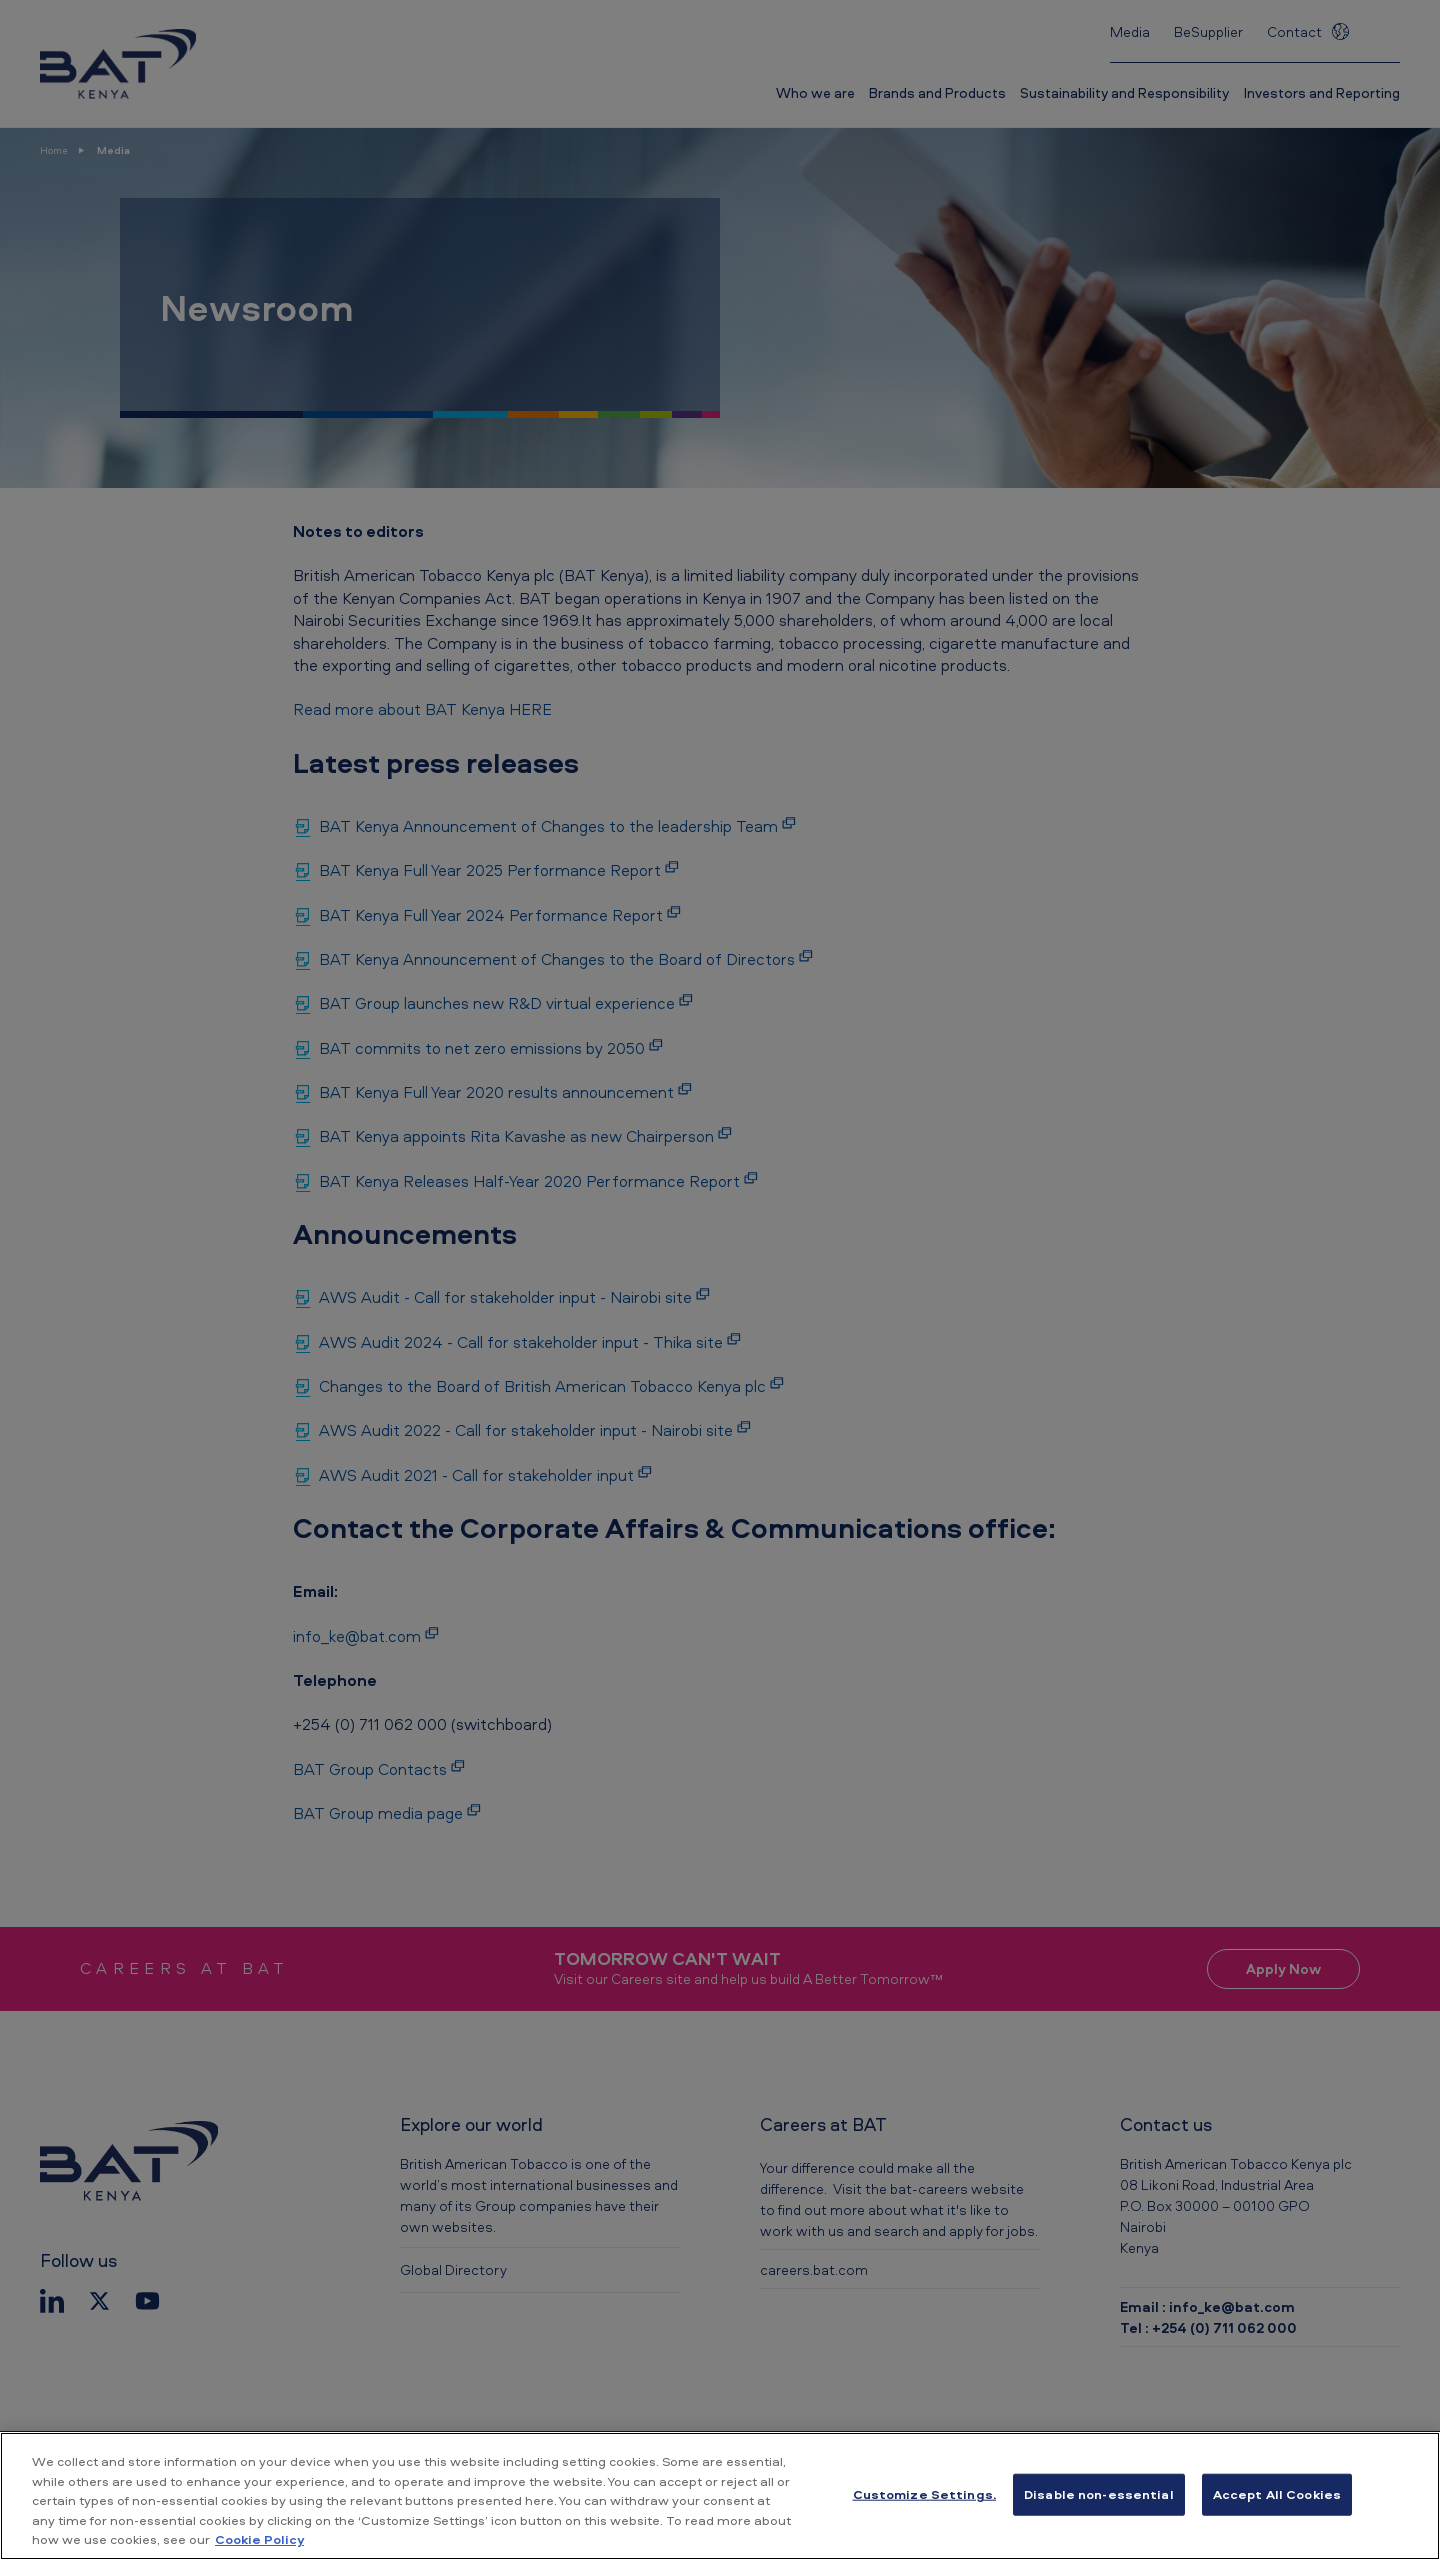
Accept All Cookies (1277, 2494)
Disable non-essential (1099, 2494)
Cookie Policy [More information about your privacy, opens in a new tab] (259, 2539)
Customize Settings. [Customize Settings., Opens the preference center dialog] (924, 2494)
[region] (720, 2496)
